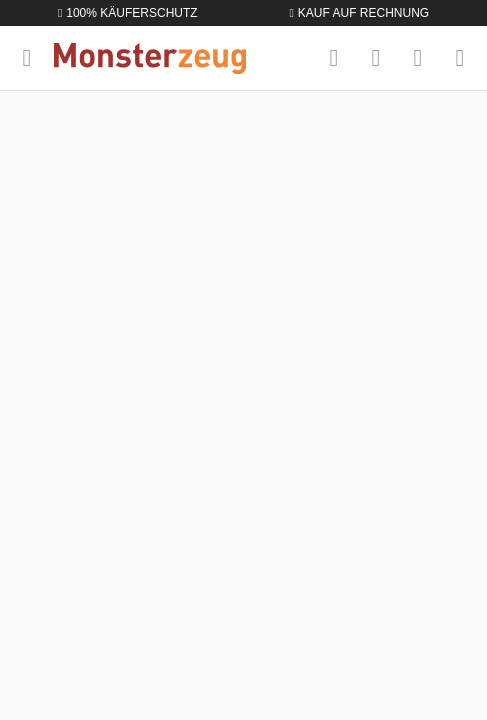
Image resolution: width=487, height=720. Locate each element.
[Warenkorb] (460, 58)
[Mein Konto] (418, 58)
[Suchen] (334, 58)
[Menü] (27, 58)
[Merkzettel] (376, 58)
